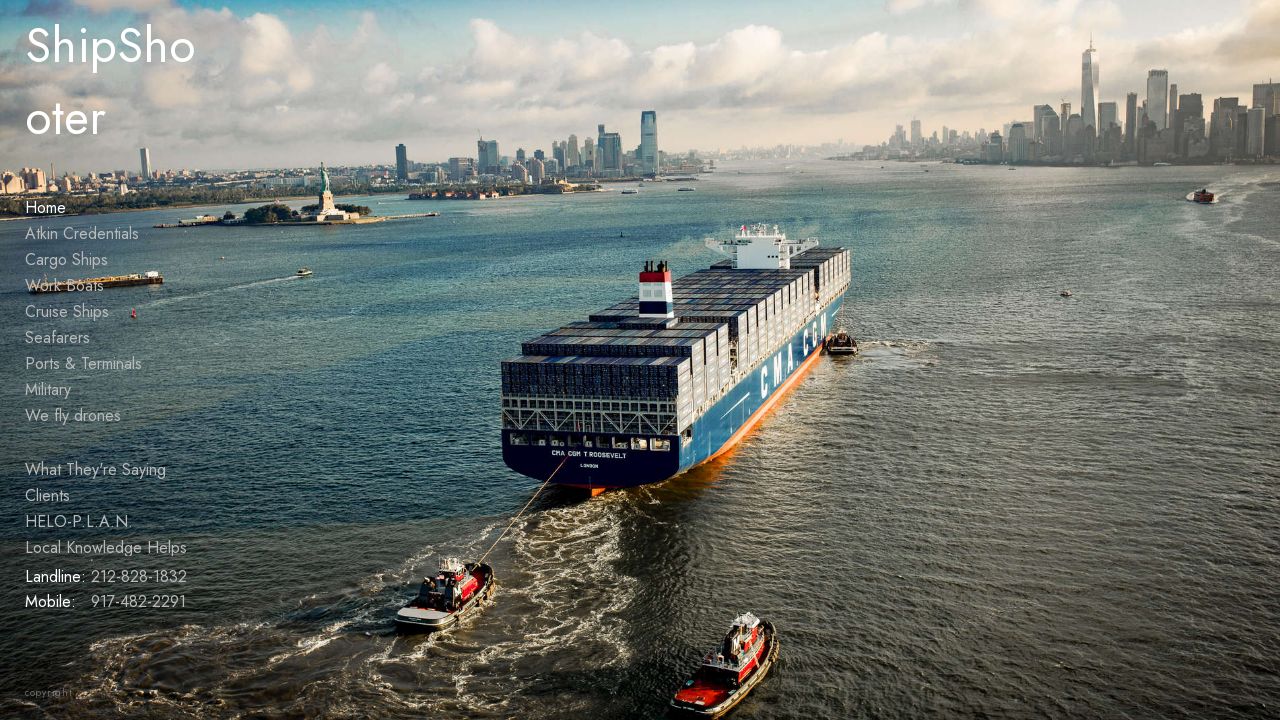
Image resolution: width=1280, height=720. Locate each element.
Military (48, 389)
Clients (47, 495)
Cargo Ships (66, 259)
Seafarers (57, 337)
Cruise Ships (67, 311)
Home (45, 207)
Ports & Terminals (83, 363)
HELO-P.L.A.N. (79, 521)
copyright (49, 692)
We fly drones (73, 415)
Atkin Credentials (82, 233)
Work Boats (64, 285)
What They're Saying (95, 469)
